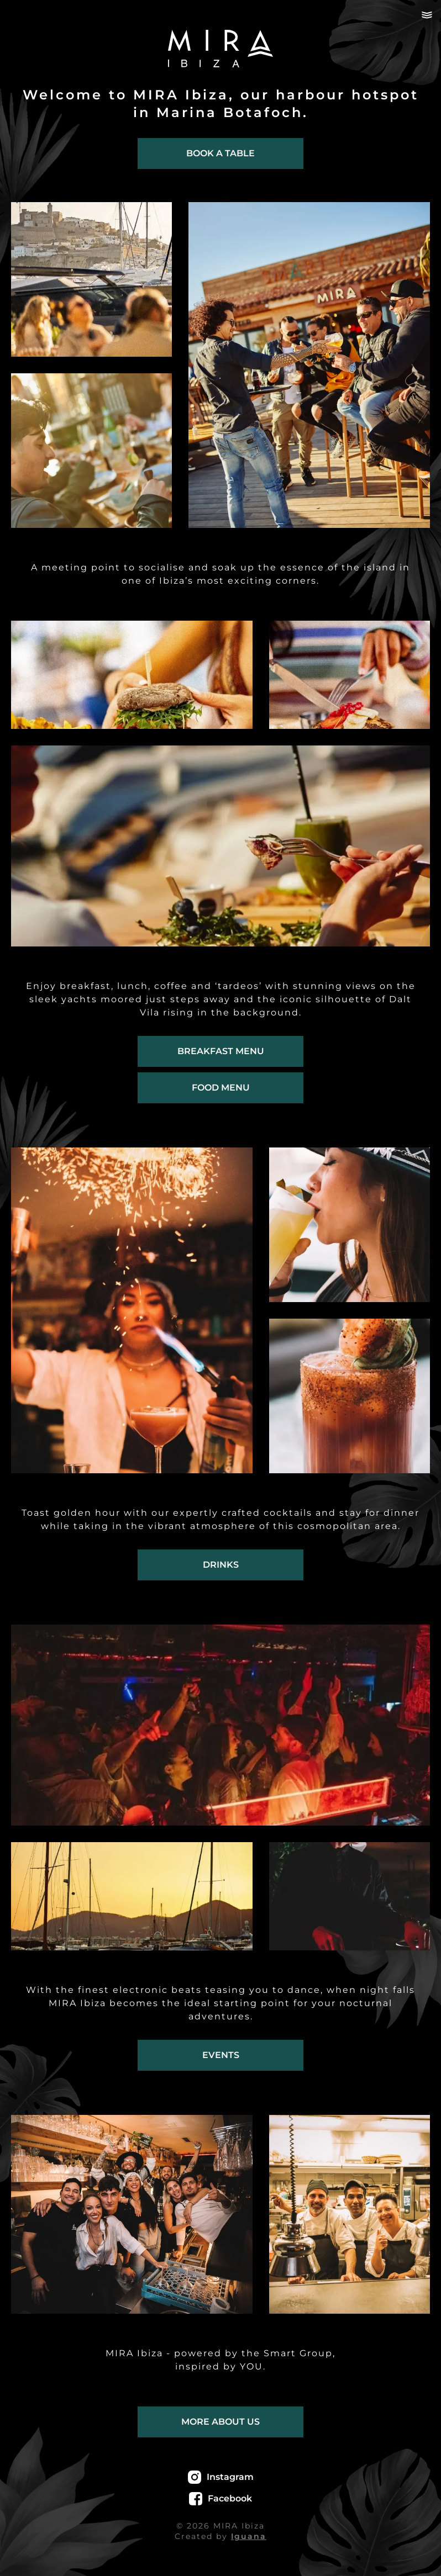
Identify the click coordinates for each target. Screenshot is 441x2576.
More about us (220, 2421)
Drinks (221, 1564)
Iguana (248, 2536)
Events (220, 2055)
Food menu (221, 1087)
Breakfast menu (220, 1051)
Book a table (220, 153)
